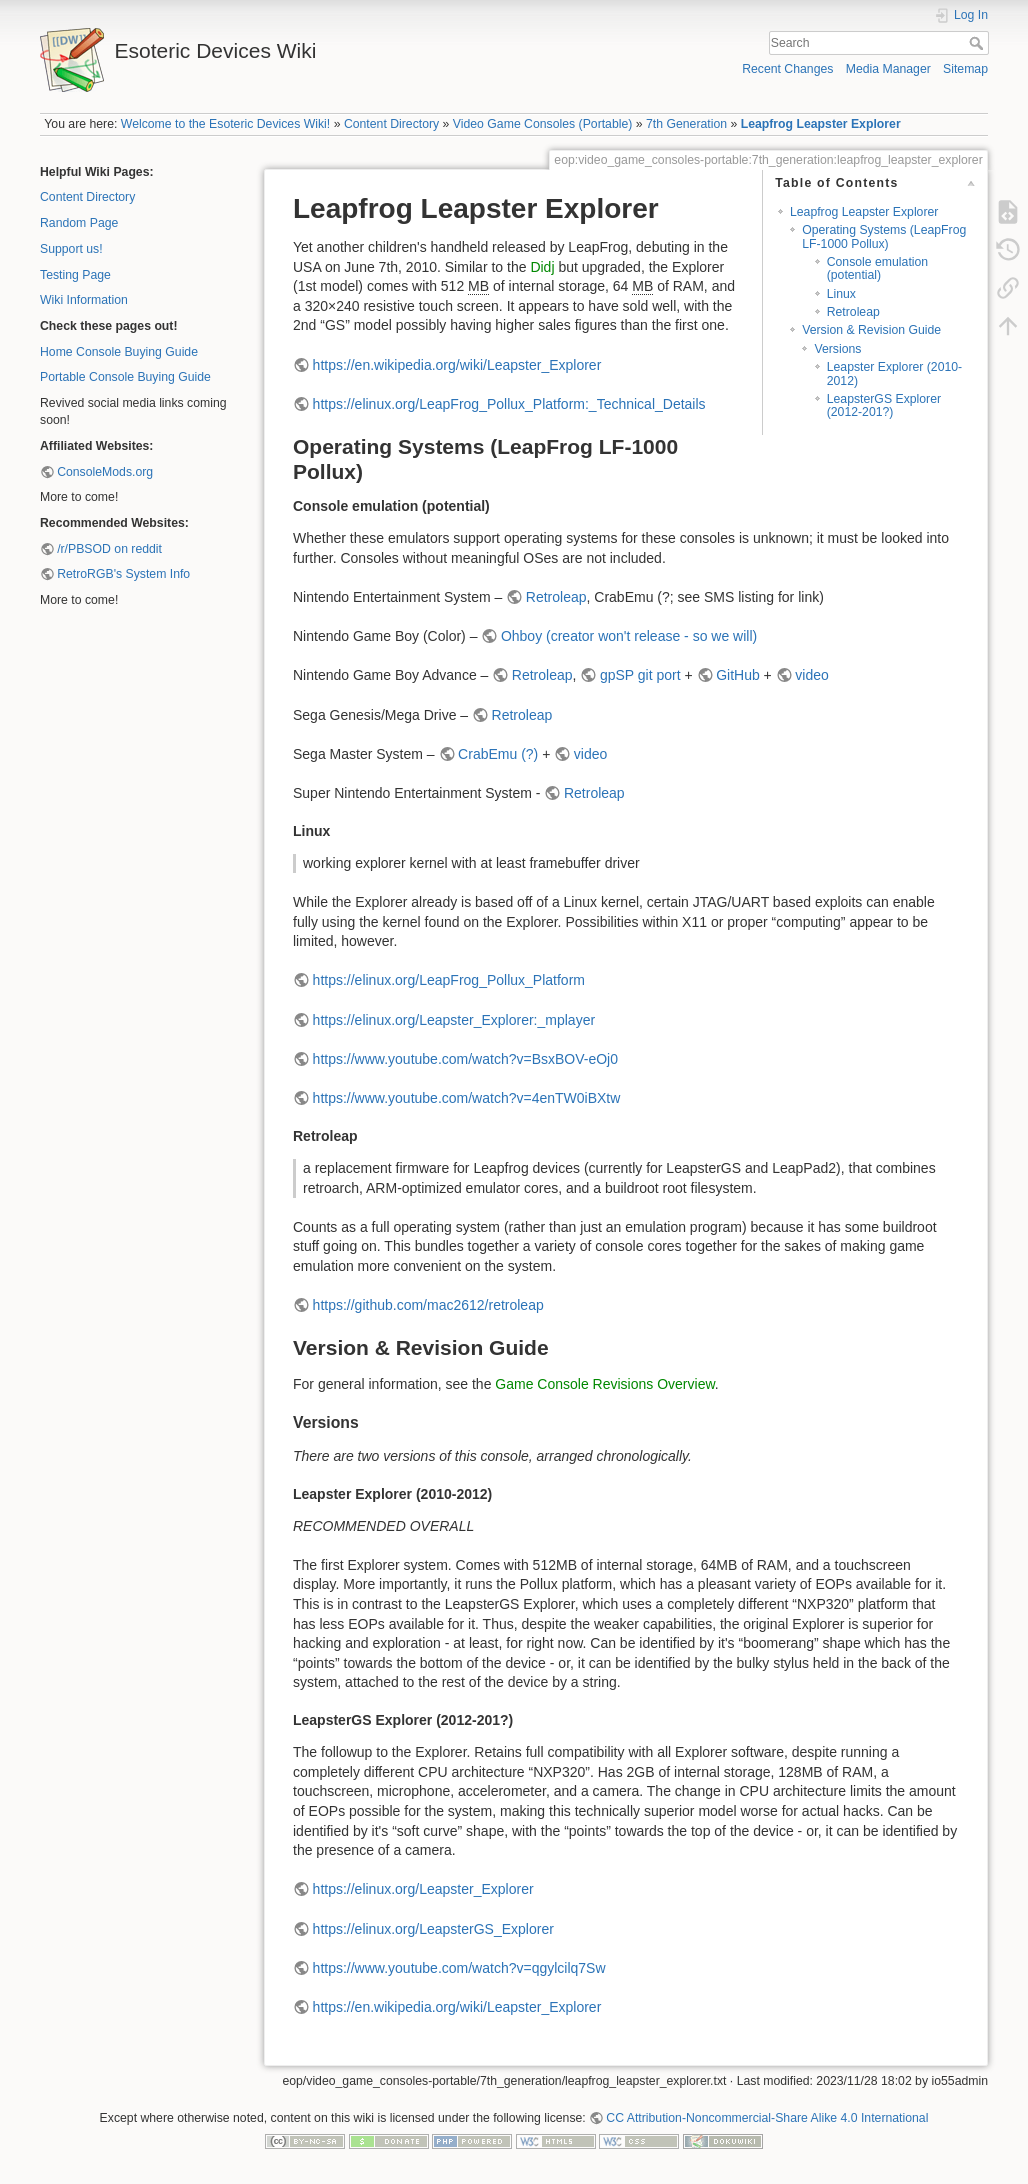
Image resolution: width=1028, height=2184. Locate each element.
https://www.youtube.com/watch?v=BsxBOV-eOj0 (465, 1059)
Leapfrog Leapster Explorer (821, 124)
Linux (841, 294)
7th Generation (686, 124)
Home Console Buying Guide (119, 352)
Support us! (71, 249)
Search (978, 43)
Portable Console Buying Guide (125, 377)
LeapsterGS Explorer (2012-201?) (884, 405)
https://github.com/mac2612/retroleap (428, 1305)
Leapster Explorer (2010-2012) (895, 373)
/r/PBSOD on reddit (109, 549)
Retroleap (853, 312)
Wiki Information (84, 300)
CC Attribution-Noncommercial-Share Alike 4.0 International (767, 2118)
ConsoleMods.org (105, 472)
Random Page (79, 223)
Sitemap (965, 69)
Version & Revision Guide (871, 330)
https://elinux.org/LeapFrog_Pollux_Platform (449, 980)
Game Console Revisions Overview (604, 1384)
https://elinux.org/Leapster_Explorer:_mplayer (454, 1020)
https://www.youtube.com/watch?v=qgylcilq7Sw (459, 1968)
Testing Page (75, 275)
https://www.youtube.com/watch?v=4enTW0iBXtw (467, 1098)
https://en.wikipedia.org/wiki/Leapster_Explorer (457, 365)
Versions (837, 349)
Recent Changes (787, 69)
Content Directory (391, 124)
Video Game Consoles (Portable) (543, 124)
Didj (542, 267)
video (811, 675)
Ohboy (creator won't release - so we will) (629, 636)
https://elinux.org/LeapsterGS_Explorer (433, 1929)
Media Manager (888, 69)
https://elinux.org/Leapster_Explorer (423, 1889)
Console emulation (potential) (877, 268)
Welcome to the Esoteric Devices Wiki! (225, 124)
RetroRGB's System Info (123, 574)
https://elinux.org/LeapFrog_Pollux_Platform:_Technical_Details (509, 404)
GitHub (738, 675)
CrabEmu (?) (498, 754)
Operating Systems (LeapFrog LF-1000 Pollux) (884, 236)
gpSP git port (640, 675)
